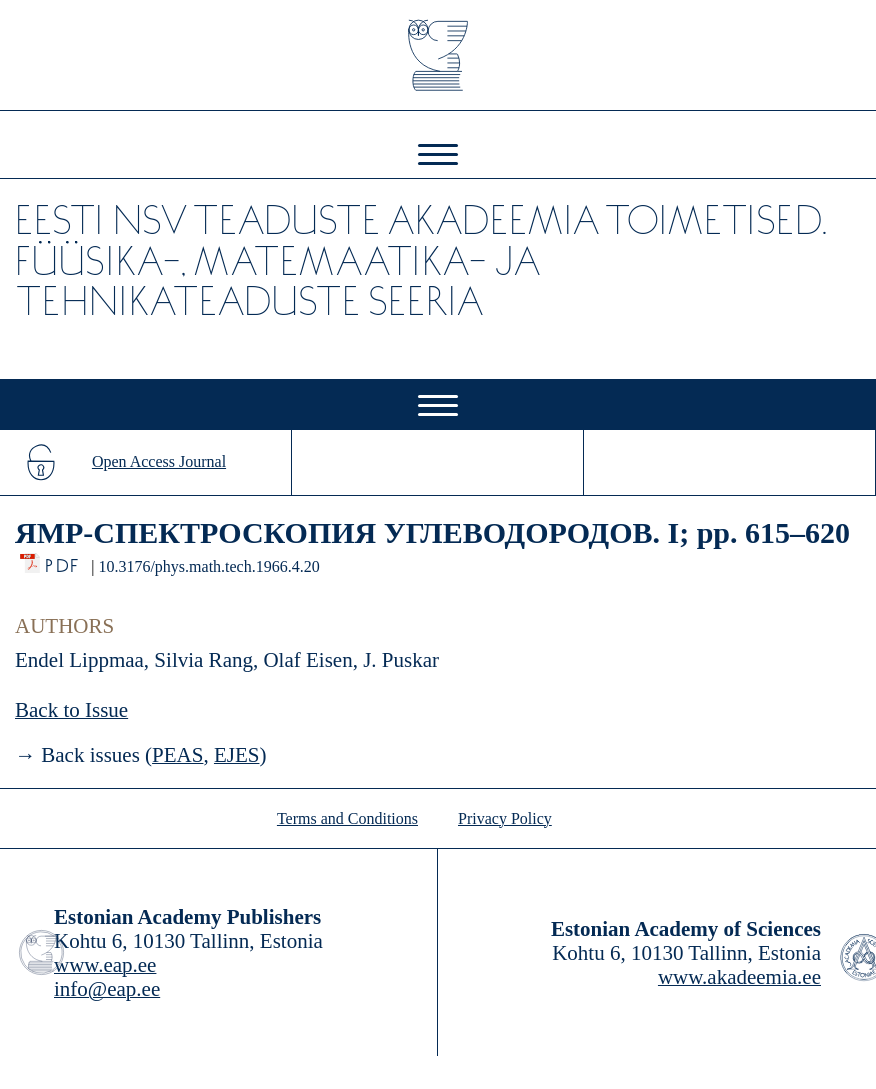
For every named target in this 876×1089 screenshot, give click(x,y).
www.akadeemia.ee (739, 977)
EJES (237, 755)
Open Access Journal (159, 461)
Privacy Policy (505, 818)
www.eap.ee (105, 965)
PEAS (177, 755)
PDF (63, 560)
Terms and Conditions (347, 818)
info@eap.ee (107, 989)
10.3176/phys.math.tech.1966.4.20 (208, 566)
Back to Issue (71, 710)
